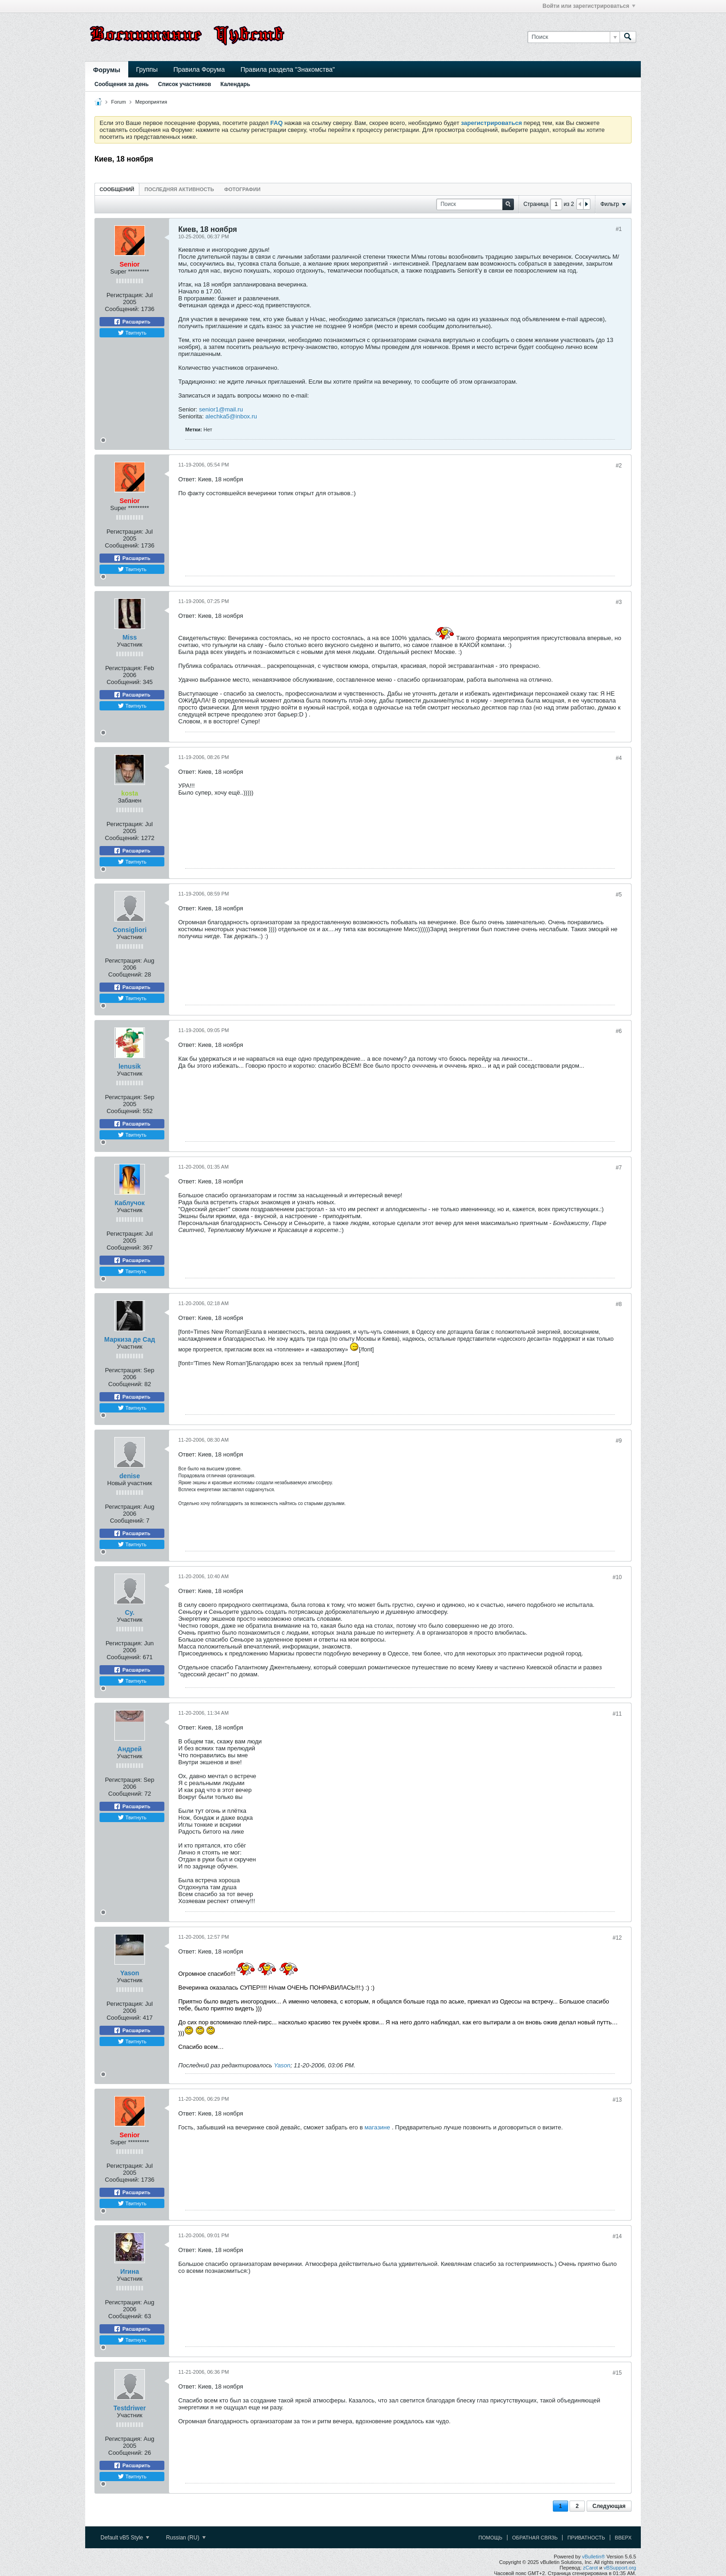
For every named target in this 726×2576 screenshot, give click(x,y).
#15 (617, 2373)
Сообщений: (122, 308)
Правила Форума (199, 69)
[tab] (116, 189)
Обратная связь (535, 2537)
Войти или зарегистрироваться (589, 6)
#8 (619, 1304)
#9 (619, 1440)
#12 (617, 1938)
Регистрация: (125, 295)
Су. (130, 1612)
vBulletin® (593, 2556)
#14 (617, 2236)
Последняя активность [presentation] (179, 189)
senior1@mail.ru (221, 409)
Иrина (129, 2271)
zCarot (590, 2567)
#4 (619, 758)
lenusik (130, 1066)
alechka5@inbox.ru (231, 416)
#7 (619, 1167)
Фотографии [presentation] (242, 189)
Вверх (623, 2537)
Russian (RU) (185, 2537)
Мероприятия (151, 102)
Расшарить (131, 321)
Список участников (184, 84)
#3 (619, 602)
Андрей (130, 1749)
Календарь (235, 84)
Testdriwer (129, 2408)
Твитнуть (132, 333)
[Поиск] (573, 37)
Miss (129, 637)
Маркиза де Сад (129, 1339)
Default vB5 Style (124, 2537)
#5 (619, 894)
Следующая (609, 2506)
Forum (118, 102)
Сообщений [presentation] (117, 189)
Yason (129, 1973)
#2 (619, 465)
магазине (378, 2127)
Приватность (586, 2537)
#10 (617, 1577)
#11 (617, 1714)
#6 (619, 1031)
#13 (617, 2100)
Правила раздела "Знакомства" (288, 69)
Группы (147, 69)
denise (129, 1476)
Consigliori (129, 929)
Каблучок (130, 1203)
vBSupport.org (620, 2567)
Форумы (106, 70)
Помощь (490, 2537)
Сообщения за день (121, 84)
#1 (619, 229)
